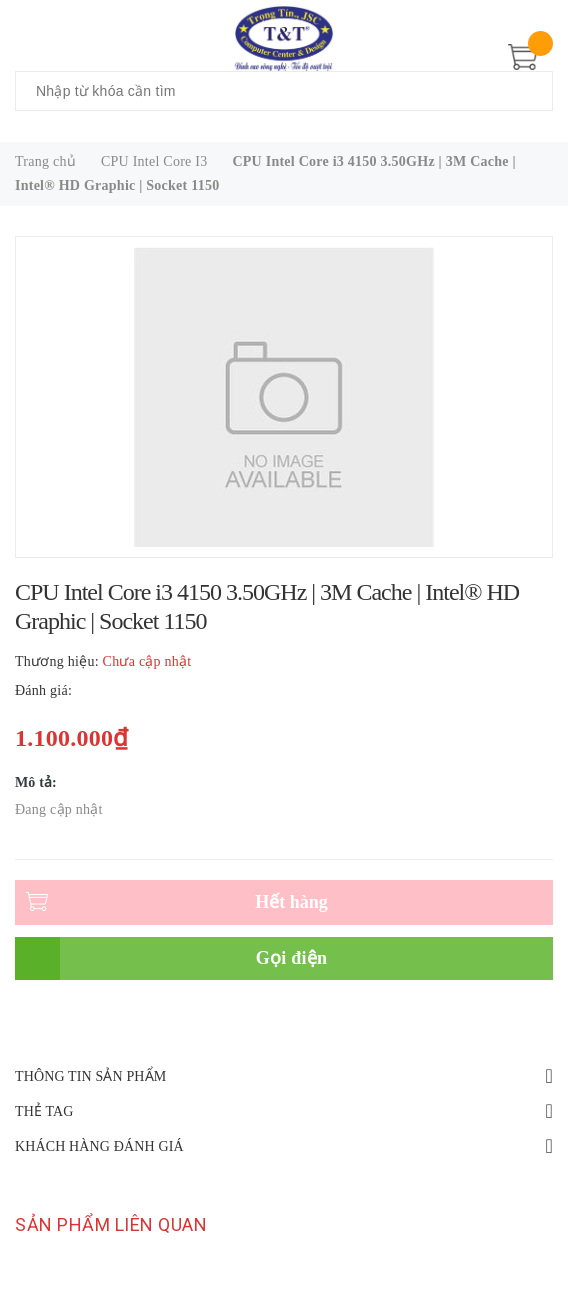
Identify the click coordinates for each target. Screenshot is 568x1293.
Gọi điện (292, 958)
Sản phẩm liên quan (111, 1224)
